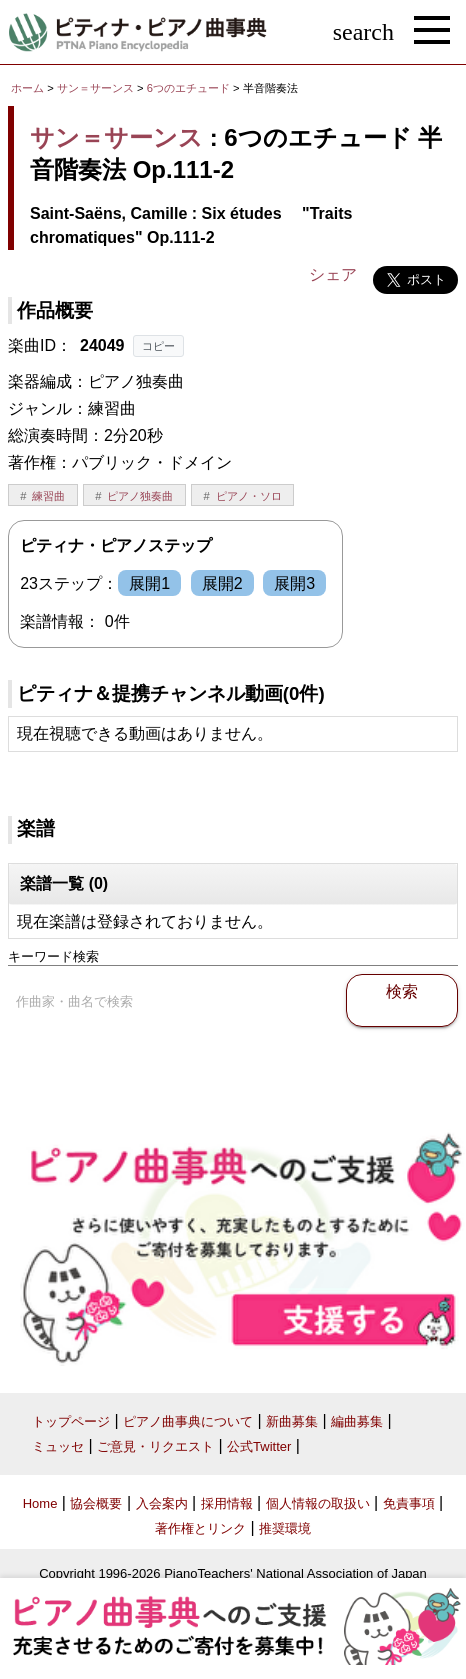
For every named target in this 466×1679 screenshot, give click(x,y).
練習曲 (48, 496)
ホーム (27, 88)
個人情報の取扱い (318, 1503)
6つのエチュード (190, 88)
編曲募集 (357, 1421)
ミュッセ (58, 1446)
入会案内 (162, 1503)
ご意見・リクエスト (155, 1446)
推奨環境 (285, 1528)
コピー (158, 346)
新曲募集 (292, 1421)
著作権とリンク (200, 1528)
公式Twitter (259, 1446)
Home (40, 1503)
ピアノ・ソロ (249, 496)
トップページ (71, 1421)
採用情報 (227, 1503)
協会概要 (96, 1503)
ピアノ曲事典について (188, 1421)
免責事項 (409, 1503)
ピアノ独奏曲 (140, 496)
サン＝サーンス (95, 88)
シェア (333, 274)
